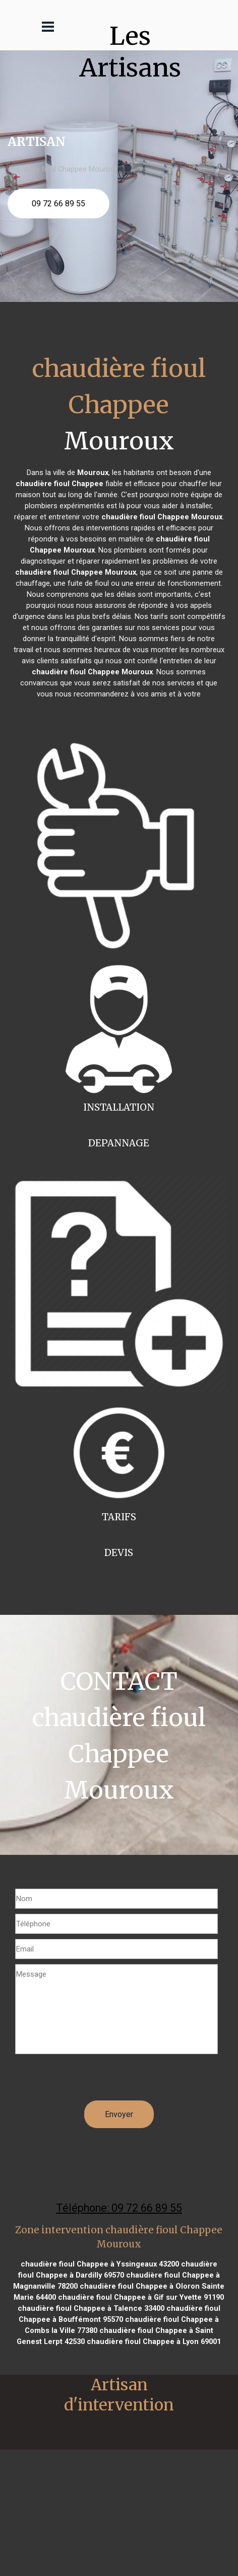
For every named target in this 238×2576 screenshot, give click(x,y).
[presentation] (91, 2080)
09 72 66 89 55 (58, 203)
